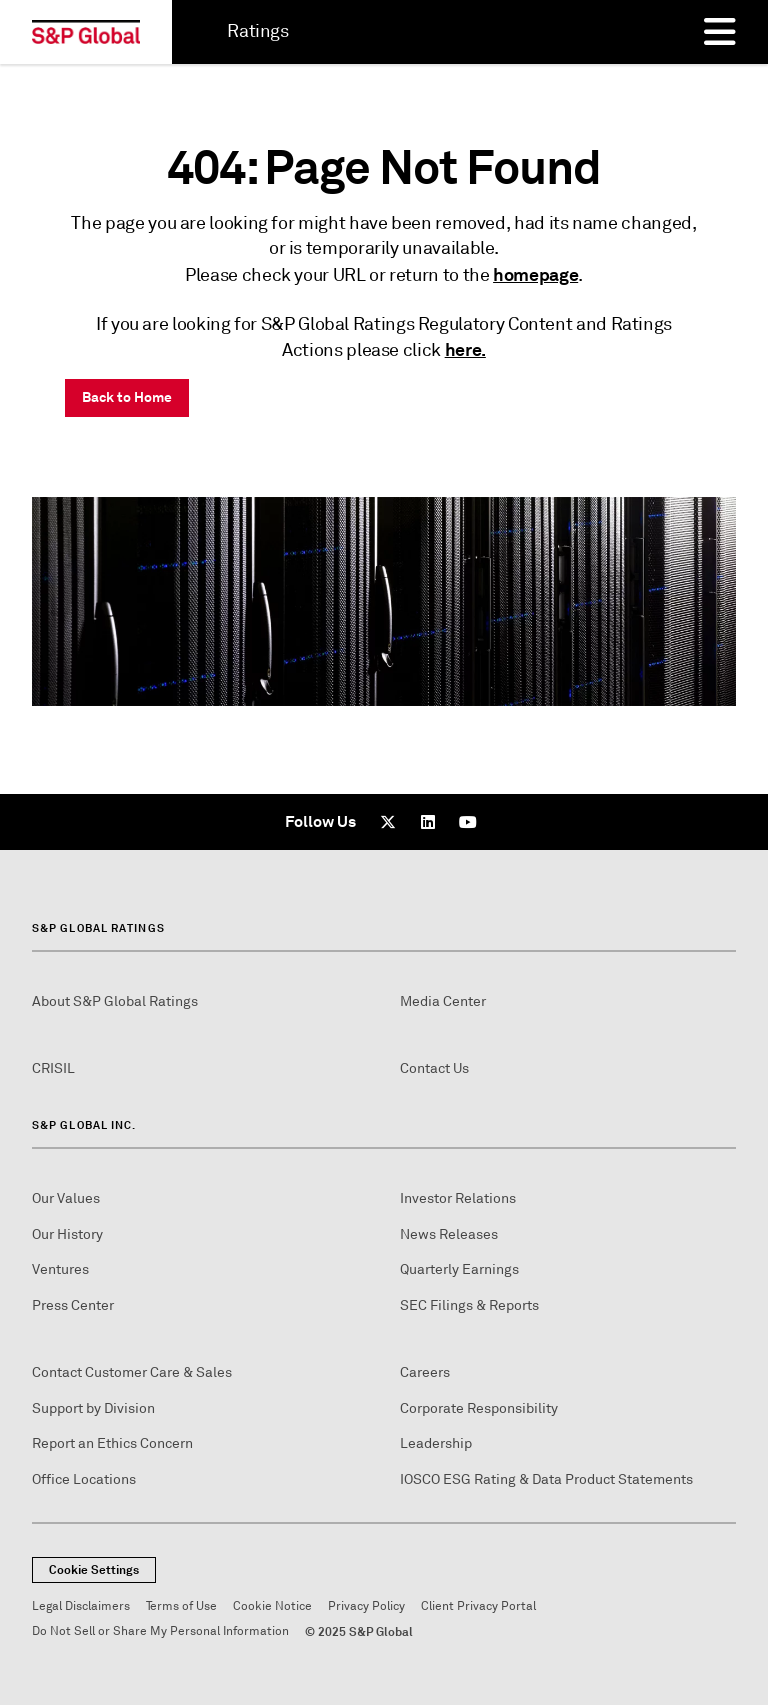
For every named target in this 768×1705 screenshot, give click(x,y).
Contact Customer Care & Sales (132, 1372)
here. (465, 349)
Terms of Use (181, 1606)
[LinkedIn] (428, 822)
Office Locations (84, 1479)
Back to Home (127, 397)
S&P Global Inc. (84, 1125)
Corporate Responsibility (479, 1408)
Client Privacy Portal (478, 1606)
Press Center (73, 1305)
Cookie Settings (94, 1570)
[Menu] (720, 32)
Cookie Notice (272, 1606)
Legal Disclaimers (81, 1606)
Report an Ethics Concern (112, 1443)
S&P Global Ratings (98, 928)
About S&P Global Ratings (115, 1001)
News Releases (449, 1234)
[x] (388, 822)
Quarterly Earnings (459, 1269)
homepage (535, 274)
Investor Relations (458, 1198)
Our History (67, 1234)
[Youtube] (468, 822)
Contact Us (434, 1068)
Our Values (66, 1198)
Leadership (436, 1443)
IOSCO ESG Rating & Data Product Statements (546, 1479)
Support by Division (93, 1408)
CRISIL (53, 1068)
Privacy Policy (366, 1606)
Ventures (60, 1269)
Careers (425, 1372)
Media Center (443, 1001)
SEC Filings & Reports (469, 1305)
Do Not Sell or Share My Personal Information (160, 1631)
